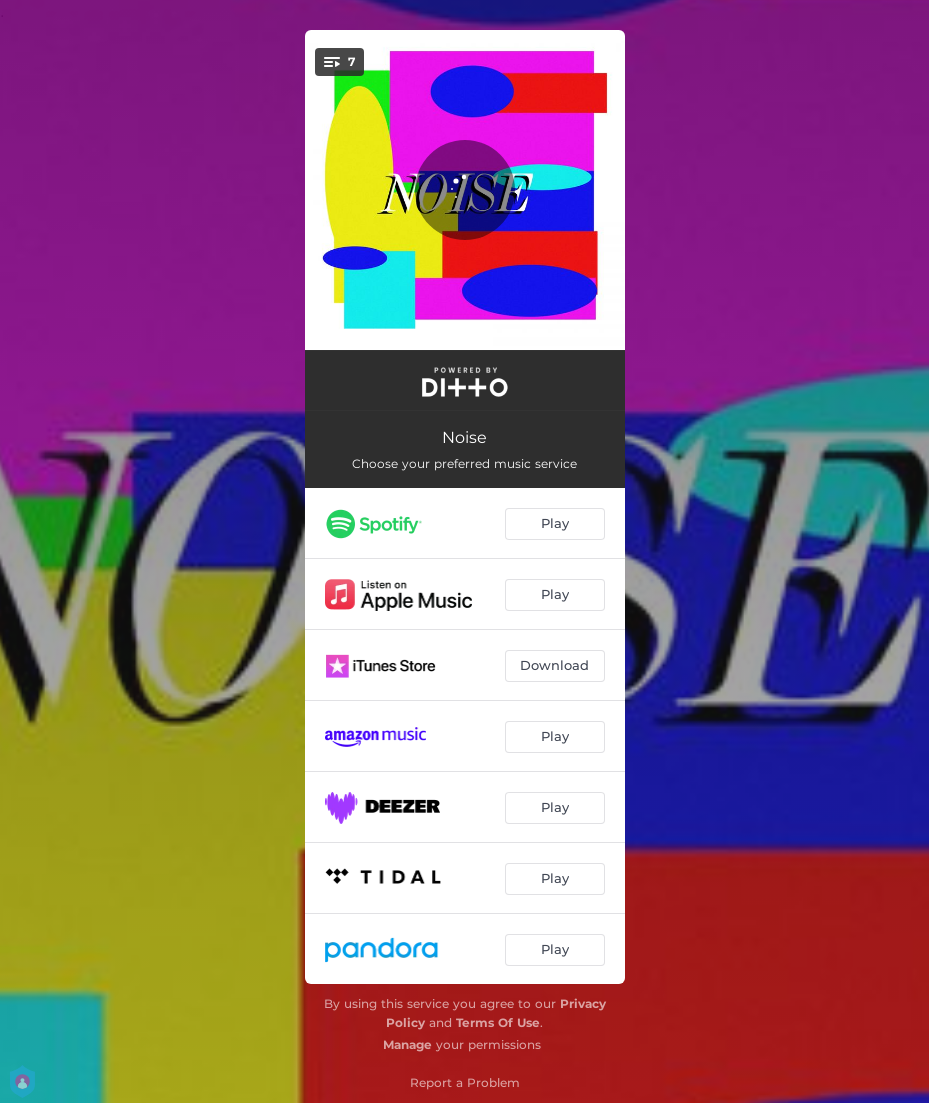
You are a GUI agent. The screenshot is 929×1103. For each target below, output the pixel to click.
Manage (407, 1044)
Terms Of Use (498, 1022)
